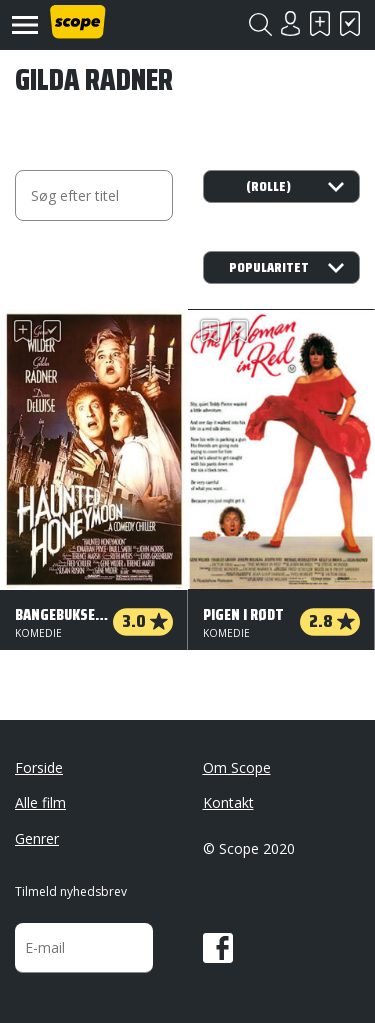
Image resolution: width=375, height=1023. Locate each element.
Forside (39, 767)
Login (290, 23)
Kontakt (228, 802)
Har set (350, 23)
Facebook (218, 948)
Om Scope (237, 767)
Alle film (40, 802)
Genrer (37, 838)
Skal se (320, 23)
